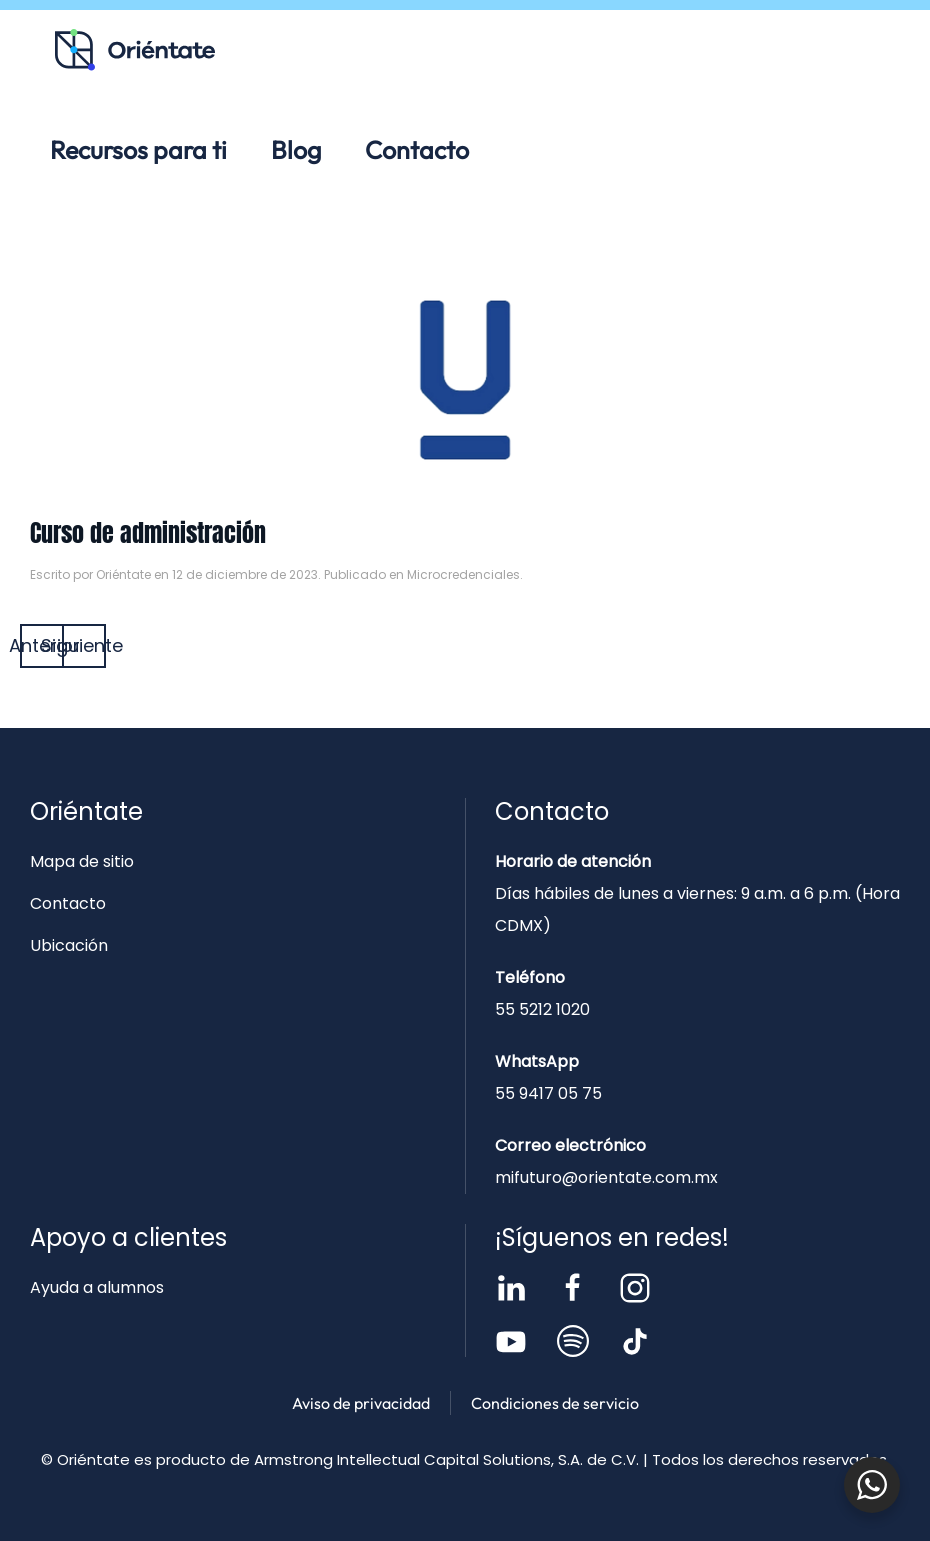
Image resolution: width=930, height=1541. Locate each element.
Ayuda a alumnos (97, 1287)
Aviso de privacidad (361, 1403)
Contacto (417, 150)
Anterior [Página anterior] (42, 645)
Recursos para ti (138, 150)
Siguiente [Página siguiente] (84, 645)
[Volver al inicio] (135, 50)
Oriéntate (123, 574)
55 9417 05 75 (548, 1093)
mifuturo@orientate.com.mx (606, 1177)
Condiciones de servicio (555, 1403)
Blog (296, 150)
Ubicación (69, 945)
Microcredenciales (463, 574)
